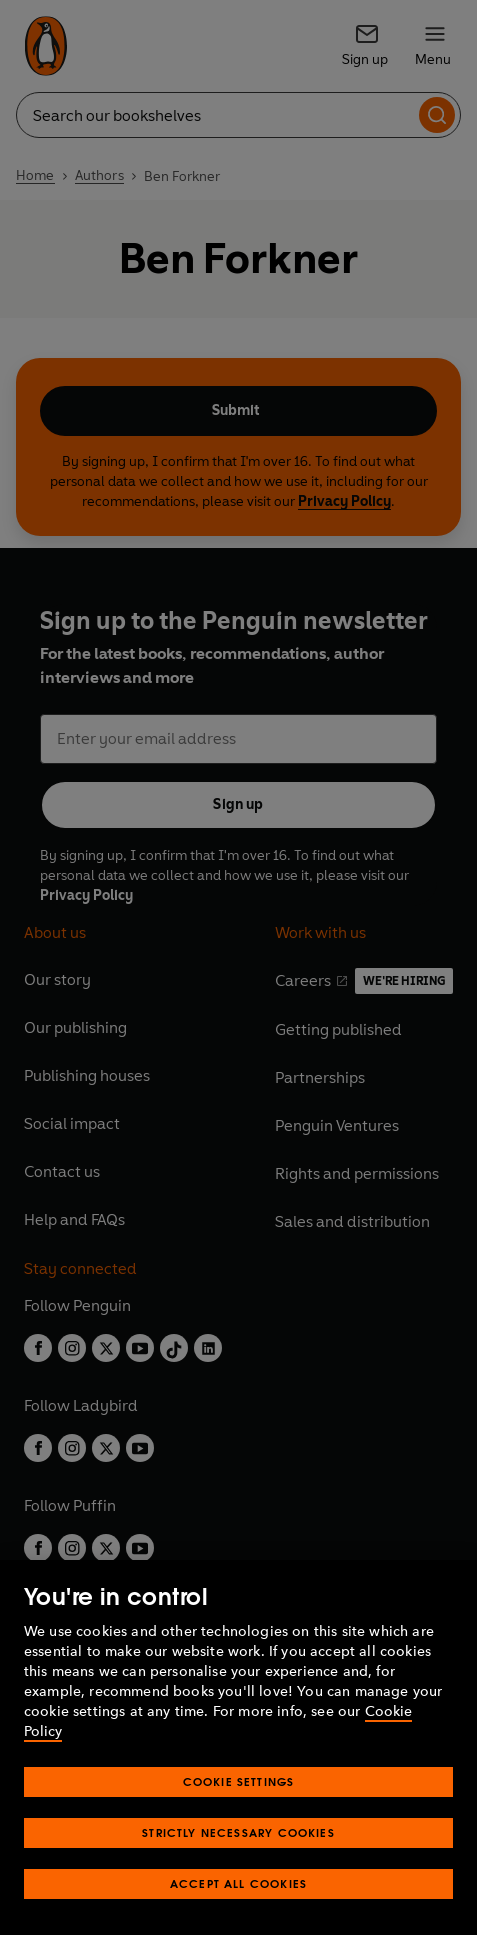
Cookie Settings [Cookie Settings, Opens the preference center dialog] (239, 1781)
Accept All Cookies (238, 1883)
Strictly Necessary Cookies (238, 1832)
